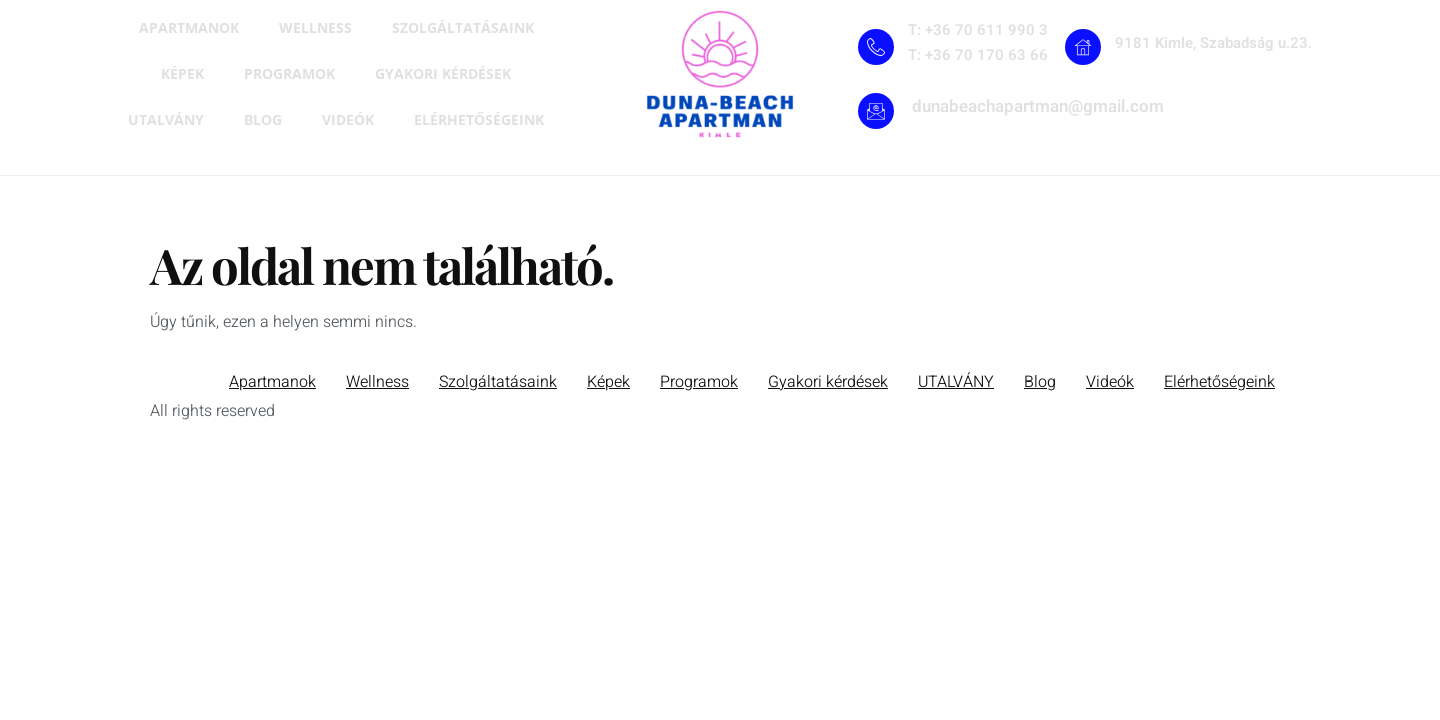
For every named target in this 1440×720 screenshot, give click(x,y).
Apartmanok (189, 27)
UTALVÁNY (166, 119)
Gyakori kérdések (443, 73)
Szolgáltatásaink (463, 27)
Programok (289, 73)
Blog (263, 119)
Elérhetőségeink (479, 119)
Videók (348, 119)
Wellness (315, 27)
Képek (182, 73)
